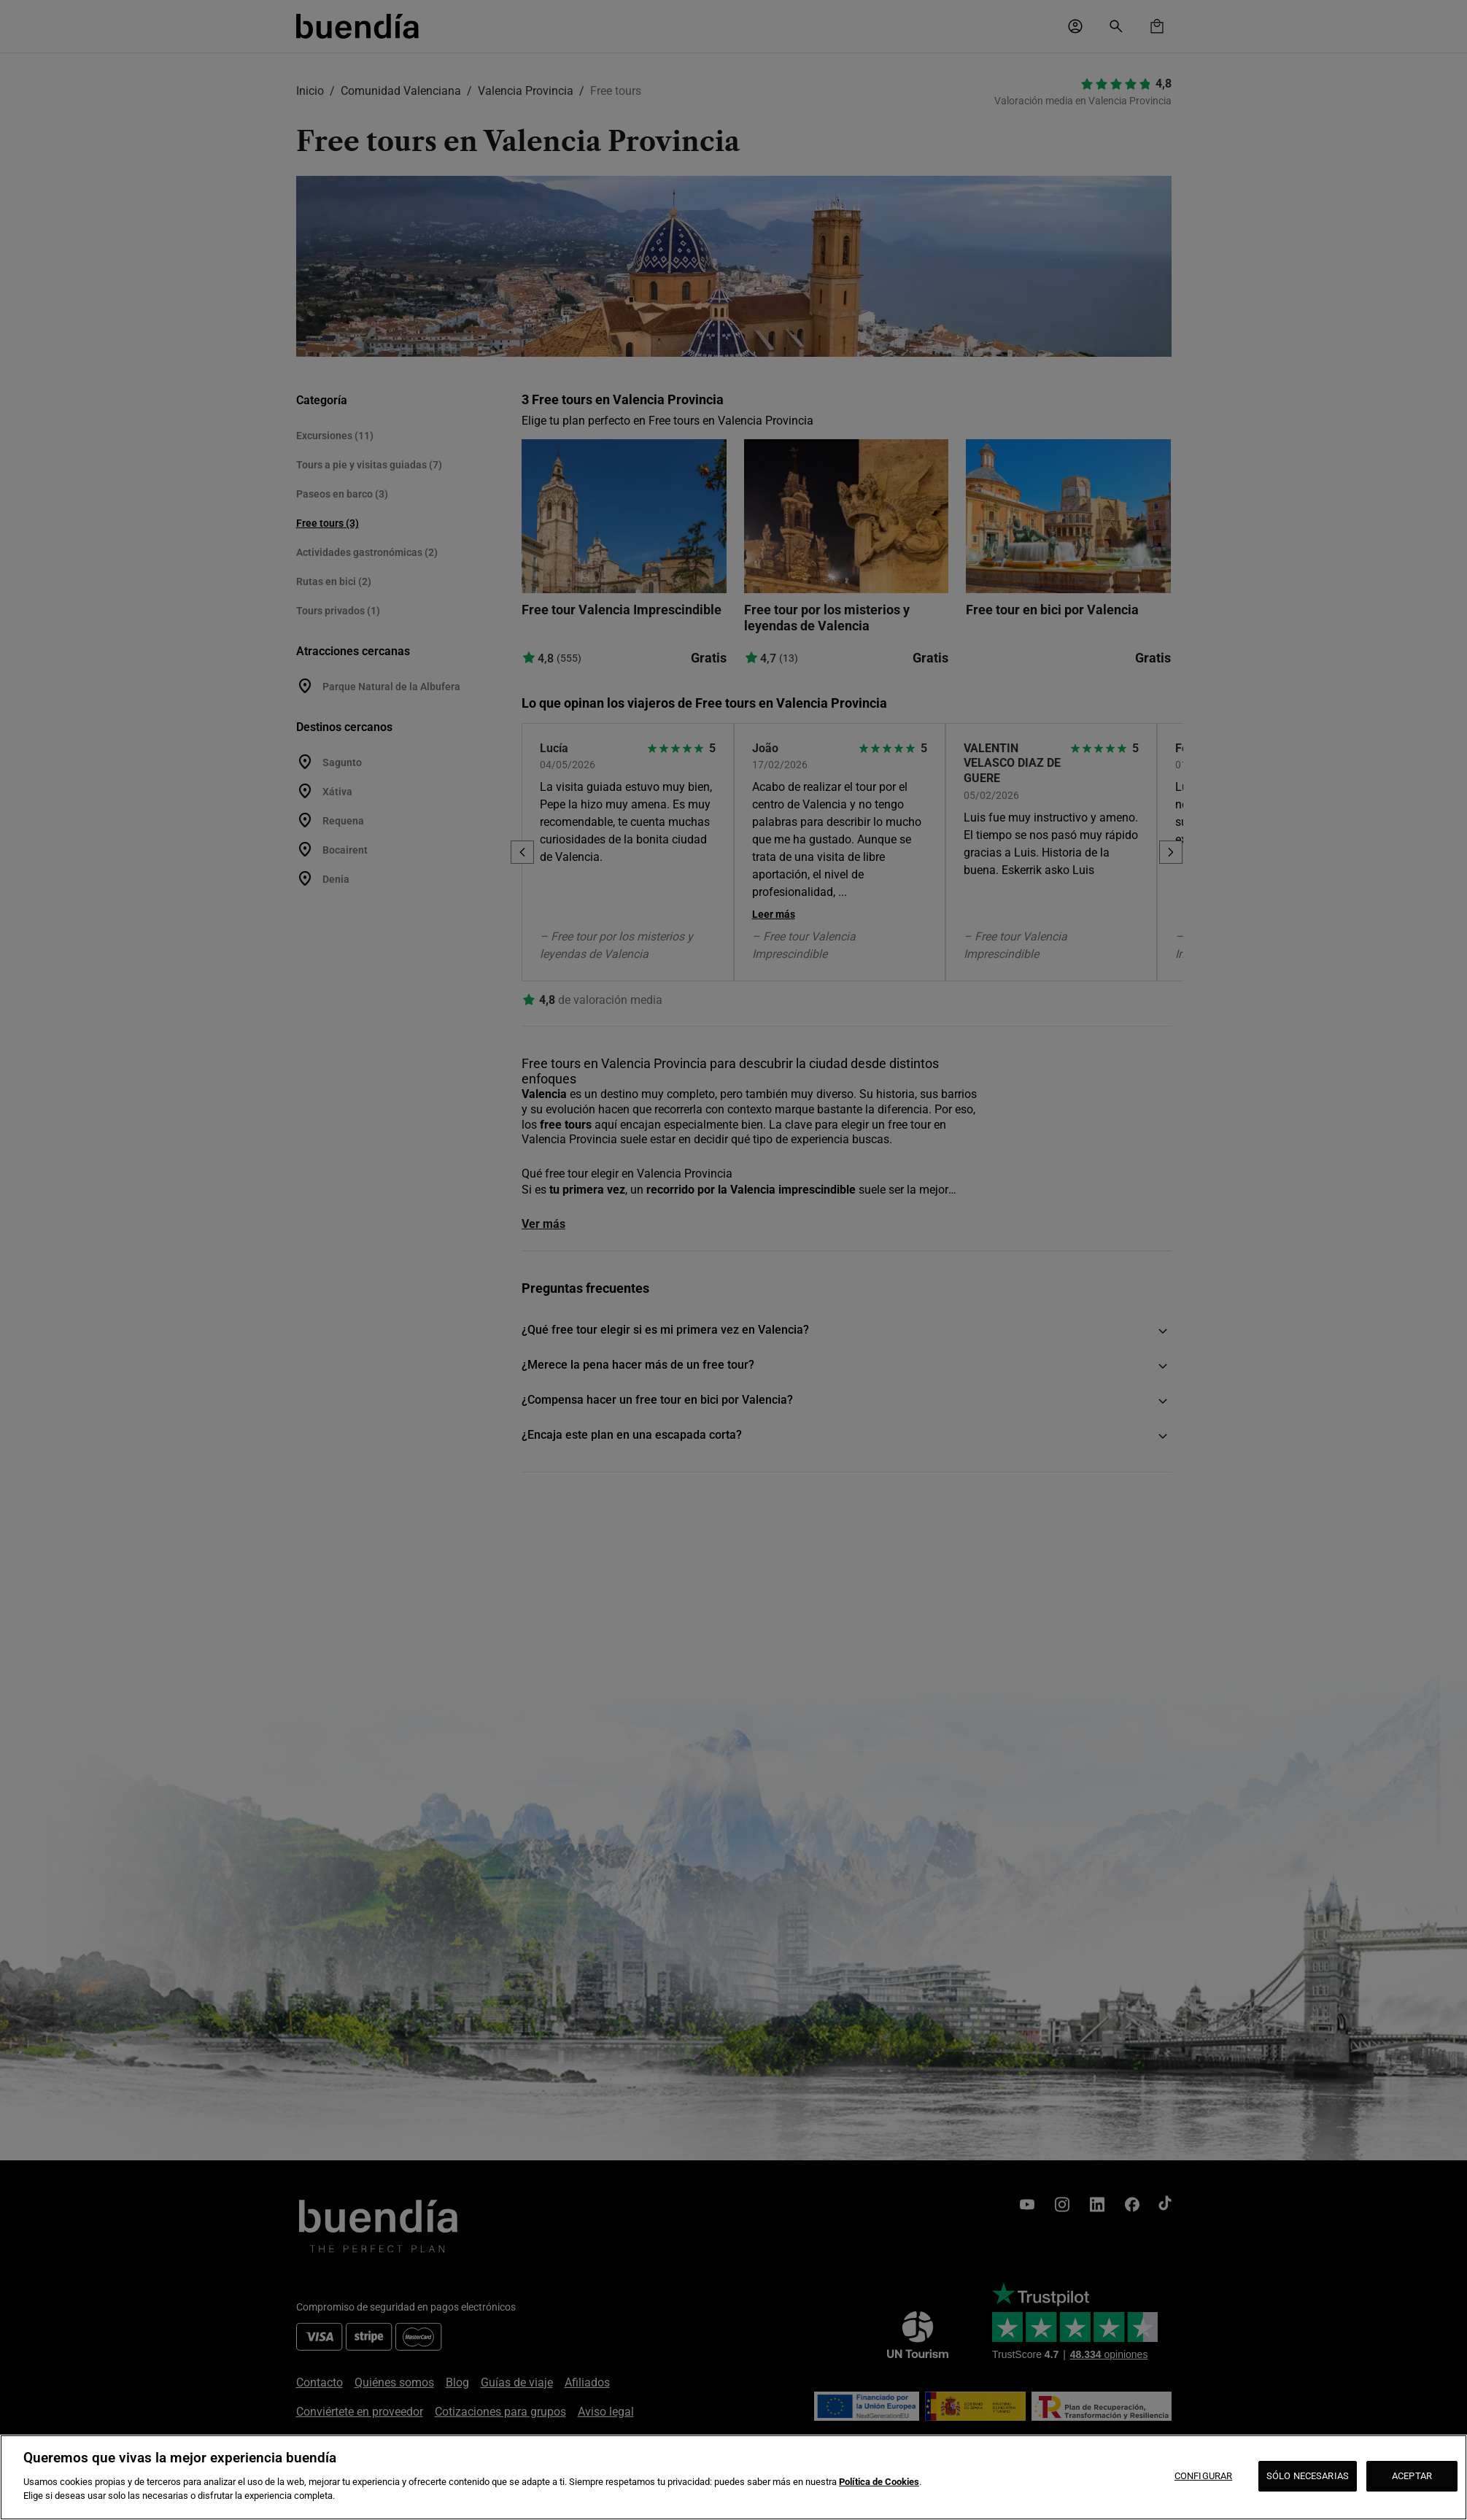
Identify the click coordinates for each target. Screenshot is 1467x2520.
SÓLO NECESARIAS (1307, 2475)
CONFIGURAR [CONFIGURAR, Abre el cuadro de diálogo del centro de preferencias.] (1203, 2475)
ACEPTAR (1412, 2475)
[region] (733, 2477)
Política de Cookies (879, 2481)
